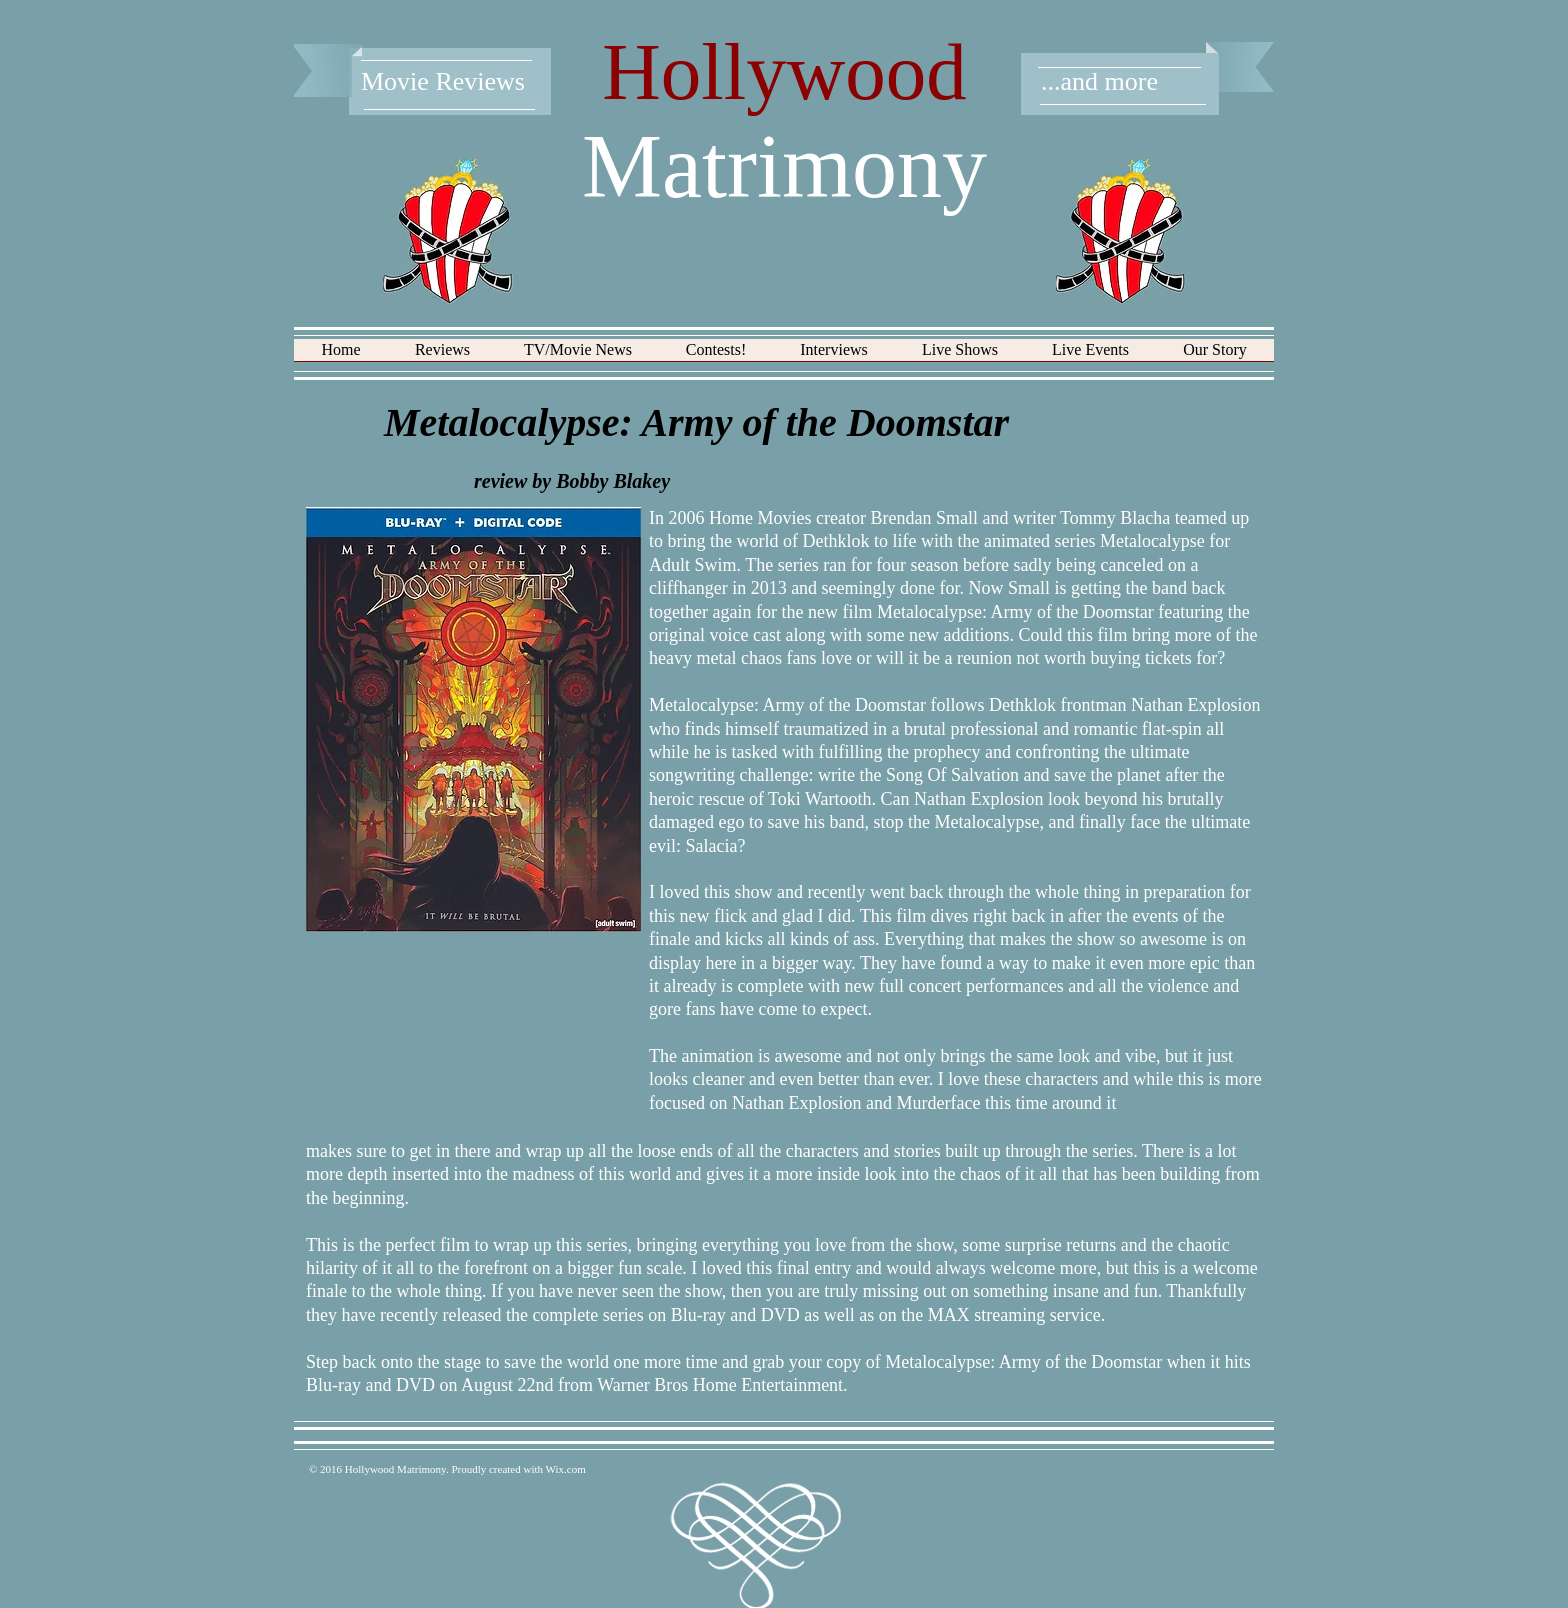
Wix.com (566, 1469)
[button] (442, 356)
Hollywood (784, 72)
